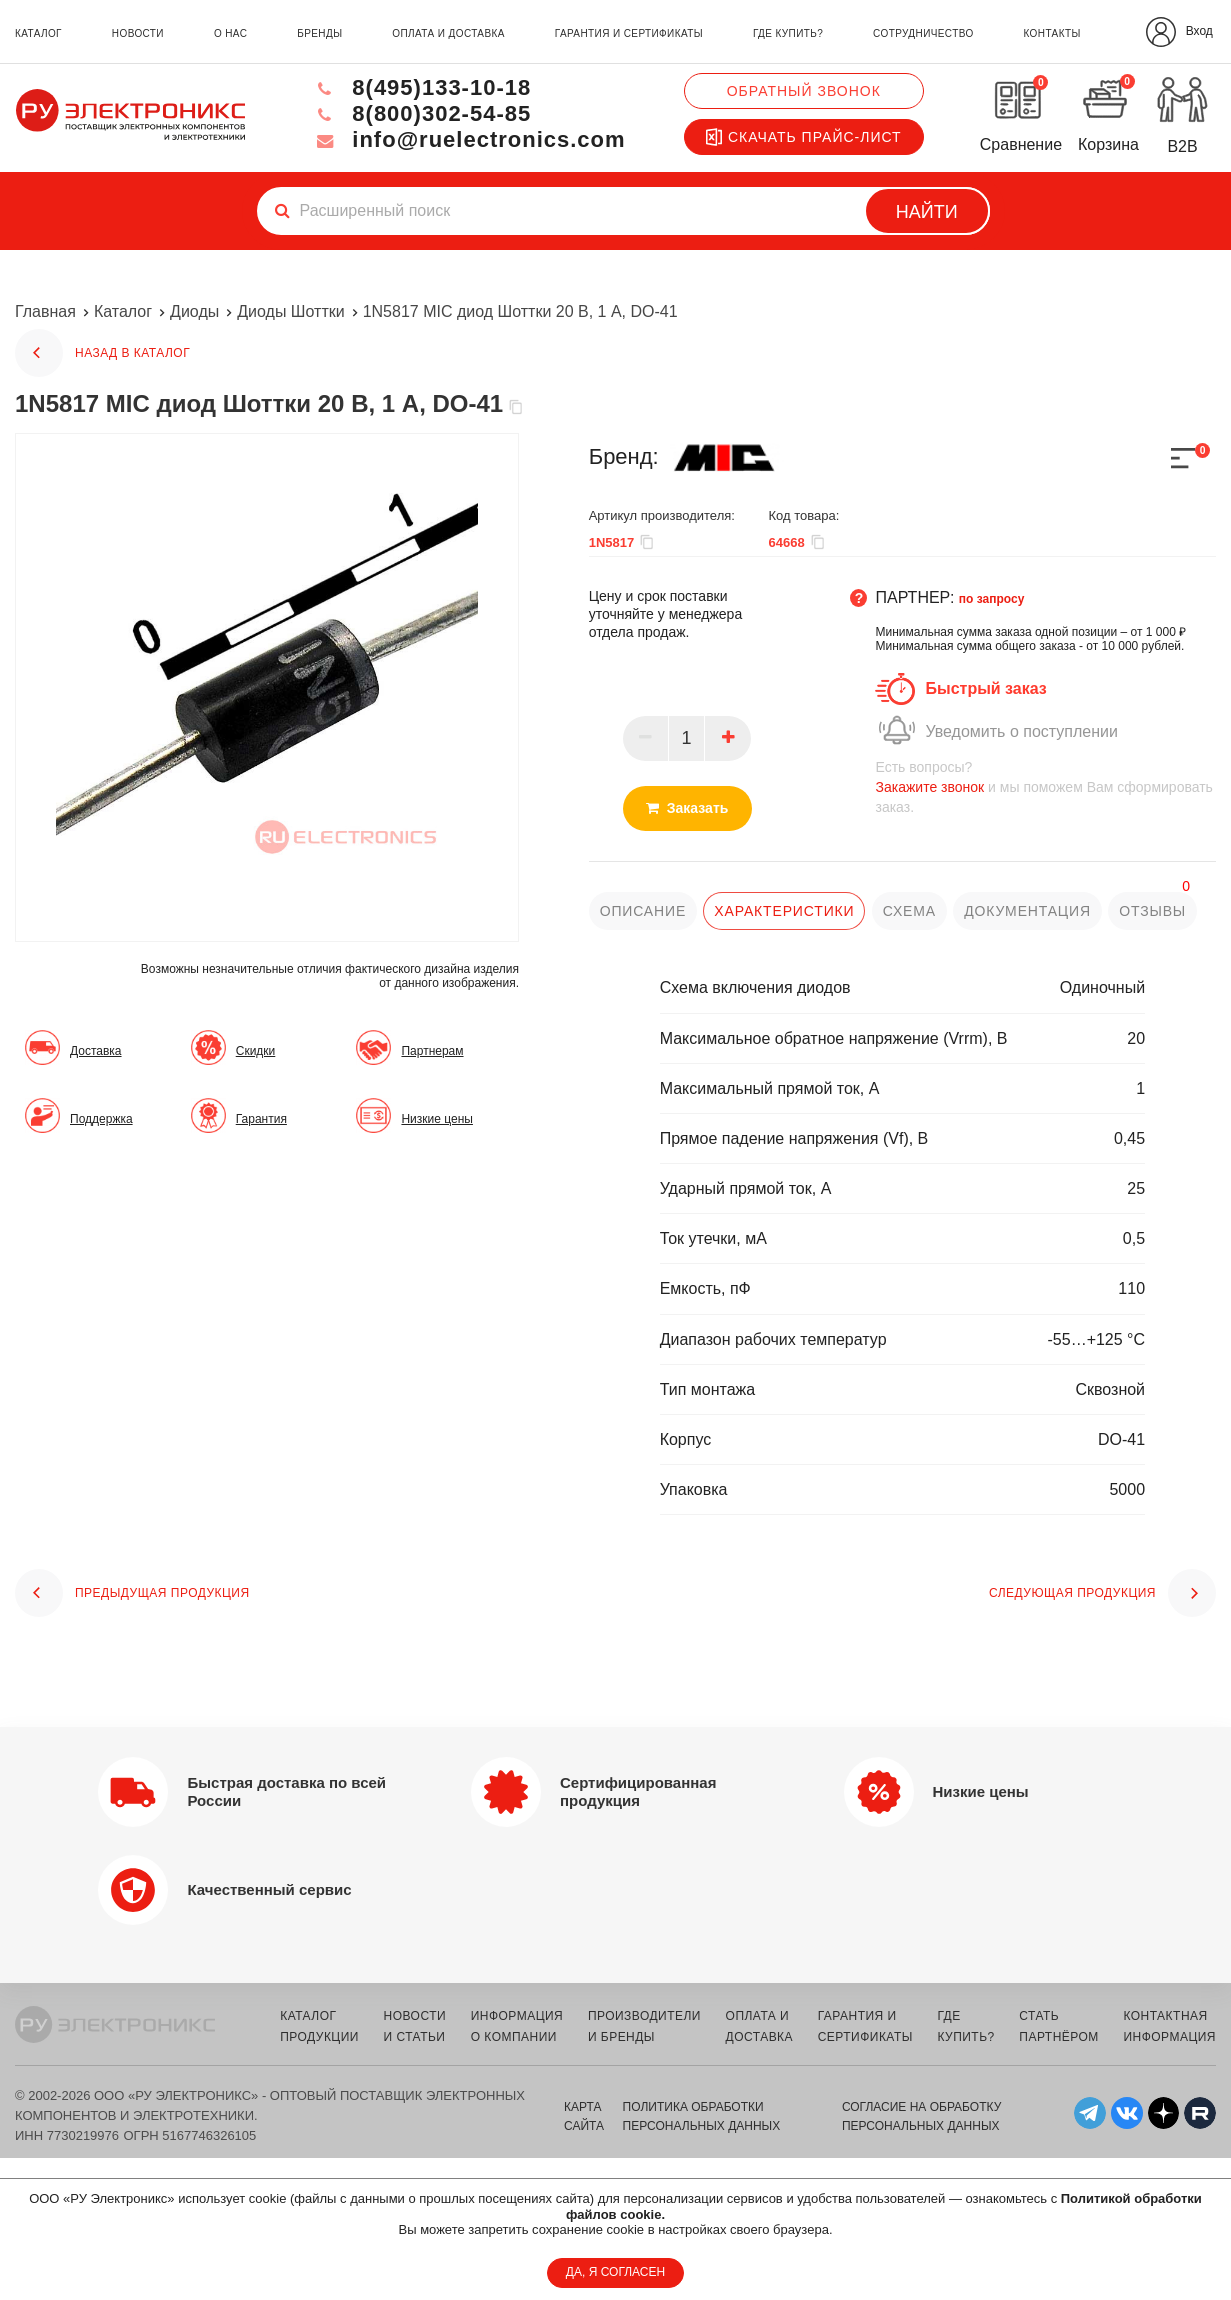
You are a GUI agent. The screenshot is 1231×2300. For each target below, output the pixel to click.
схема (909, 911)
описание (643, 911)
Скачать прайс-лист (804, 137)
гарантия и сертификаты (629, 33)
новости (138, 33)
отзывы (1152, 911)
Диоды (194, 311)
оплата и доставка (448, 33)
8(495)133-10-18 (421, 87)
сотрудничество (923, 33)
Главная (45, 311)
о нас (230, 33)
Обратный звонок (804, 91)
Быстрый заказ (985, 688)
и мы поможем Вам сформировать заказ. (1045, 786)
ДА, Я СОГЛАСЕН (615, 2272)
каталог (38, 33)
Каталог (123, 311)
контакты (1052, 33)
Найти (927, 212)
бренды (319, 33)
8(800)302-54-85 (421, 113)
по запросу (992, 599)
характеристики (784, 911)
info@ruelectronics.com (468, 139)
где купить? (788, 33)
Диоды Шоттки (290, 311)
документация (1027, 911)
